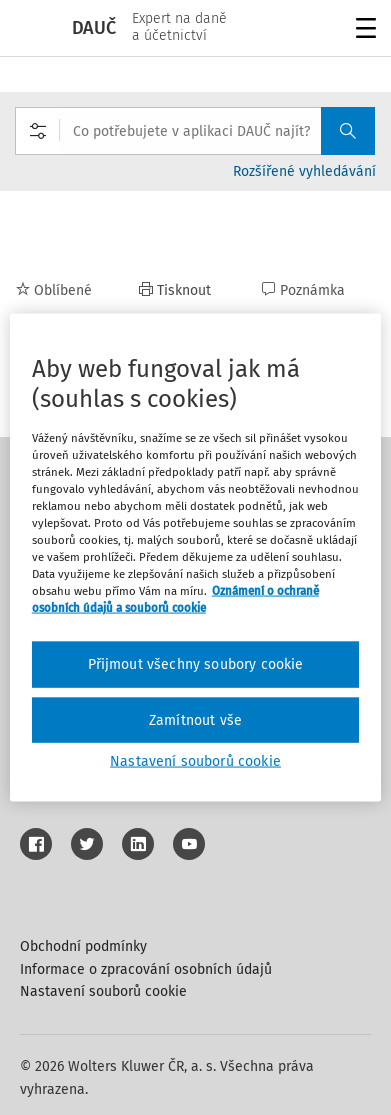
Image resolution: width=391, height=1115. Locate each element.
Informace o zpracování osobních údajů (146, 969)
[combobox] (195, 131)
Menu (362, 30)
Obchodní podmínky (83, 946)
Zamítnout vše (195, 719)
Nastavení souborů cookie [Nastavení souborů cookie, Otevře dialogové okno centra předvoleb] (195, 761)
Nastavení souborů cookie (103, 991)
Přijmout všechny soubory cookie (196, 664)
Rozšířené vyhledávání (304, 171)
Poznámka (303, 290)
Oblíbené (54, 290)
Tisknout (175, 290)
